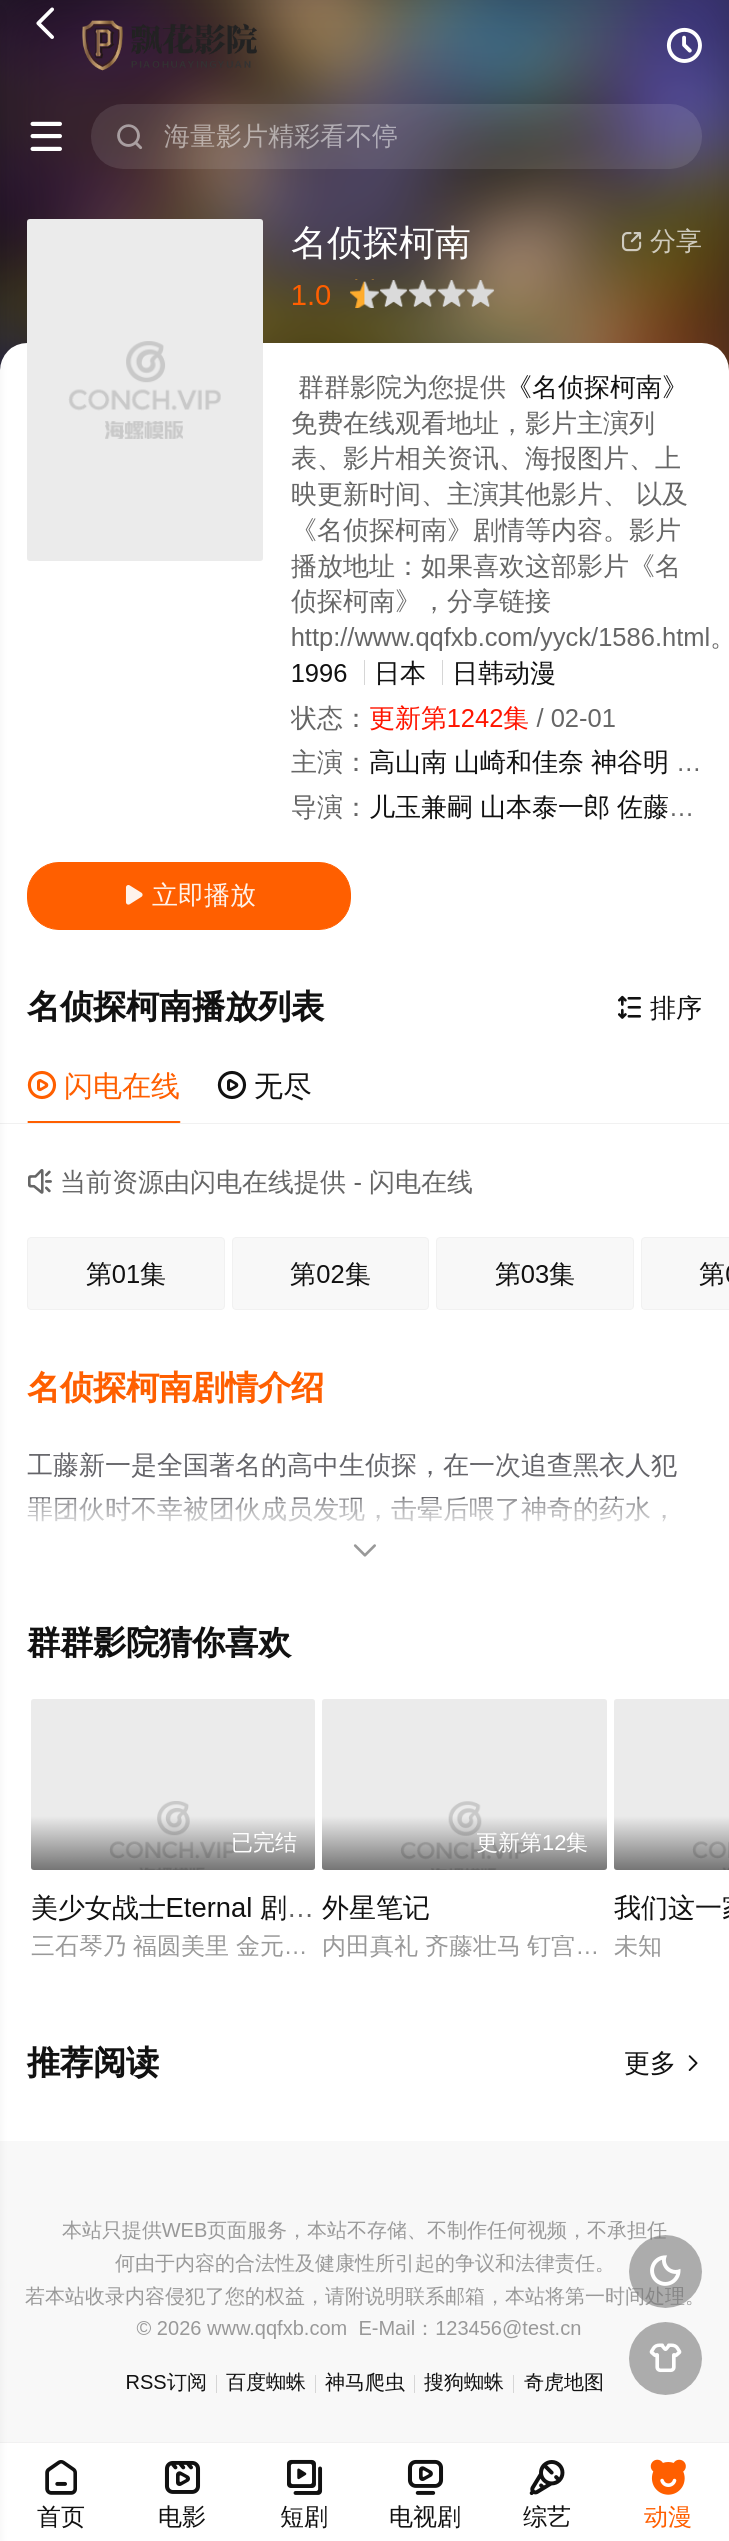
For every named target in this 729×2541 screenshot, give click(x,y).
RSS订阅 (165, 2382)
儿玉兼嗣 (421, 807)
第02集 (330, 1274)
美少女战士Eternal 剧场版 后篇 (217, 1907)
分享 (661, 241)
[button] (193, 1389)
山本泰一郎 (545, 807)
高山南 (408, 762)
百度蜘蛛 (266, 2382)
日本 (400, 673)
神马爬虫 (365, 2382)
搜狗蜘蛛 (464, 2382)
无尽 (264, 1086)
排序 (659, 1008)
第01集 (126, 1274)
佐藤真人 (669, 807)
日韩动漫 (504, 673)
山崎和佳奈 (519, 762)
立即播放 (189, 895)
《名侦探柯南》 (597, 387)
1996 (319, 673)
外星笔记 (376, 1907)
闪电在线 (103, 1086)
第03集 (535, 1274)
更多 (662, 2063)
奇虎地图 (564, 2382)
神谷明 (630, 762)
